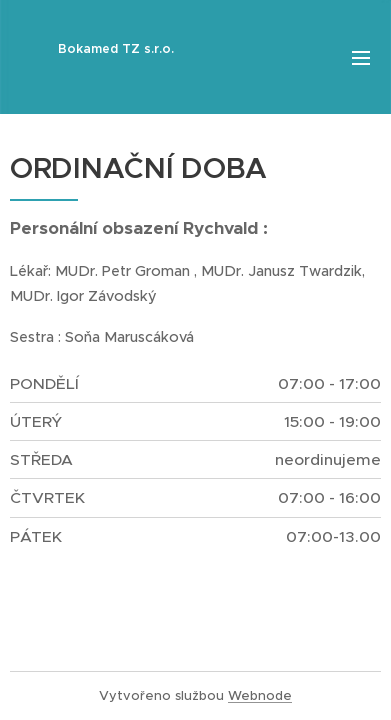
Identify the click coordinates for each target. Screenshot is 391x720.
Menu (361, 58)
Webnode (260, 695)
